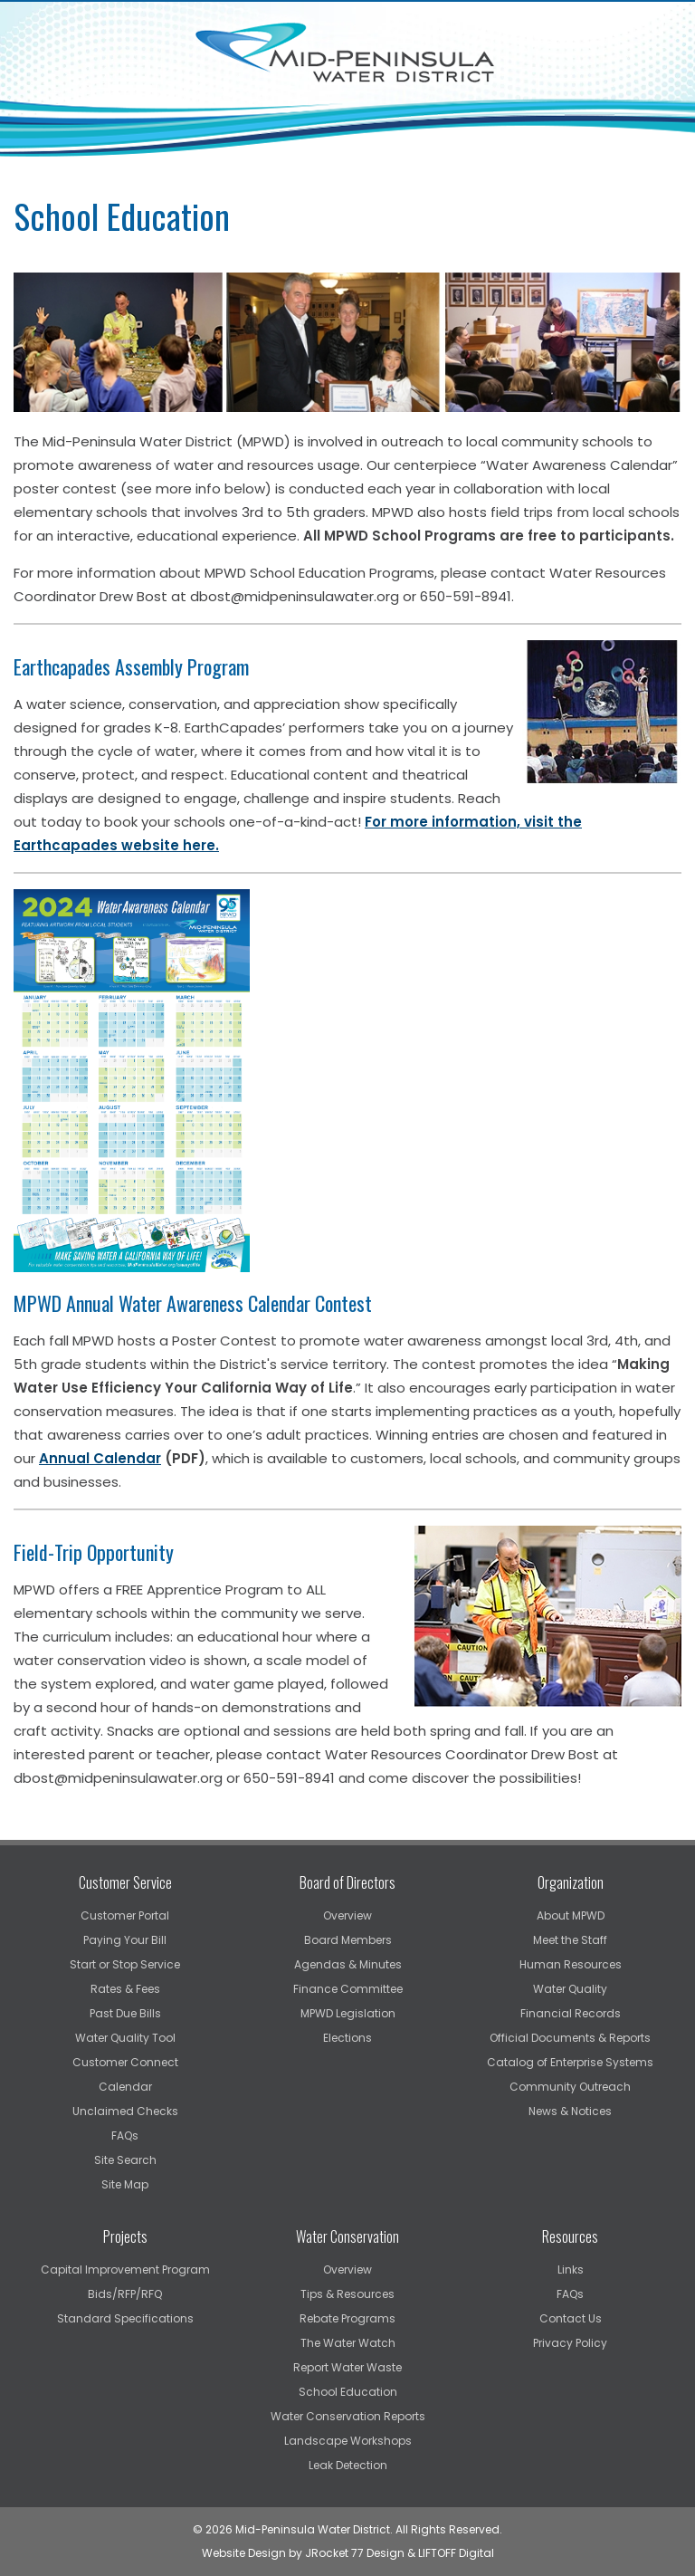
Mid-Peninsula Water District (347, 52)
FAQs (124, 2135)
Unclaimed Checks (125, 2111)
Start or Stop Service (125, 1964)
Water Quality (570, 1989)
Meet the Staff (570, 1940)
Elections (347, 2037)
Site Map (124, 2184)
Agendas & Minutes (348, 1964)
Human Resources (570, 1964)
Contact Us (570, 2318)
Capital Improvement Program (125, 2269)
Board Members (348, 1940)
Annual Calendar (100, 1458)
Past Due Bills (125, 2013)
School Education (348, 2391)
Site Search (125, 2160)
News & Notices (570, 2111)
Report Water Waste (347, 2367)
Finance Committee (348, 1989)
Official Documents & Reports (570, 2037)
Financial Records (570, 2013)
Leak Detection (348, 2465)
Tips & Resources (347, 2294)
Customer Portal (125, 1915)
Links (570, 2269)
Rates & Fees (125, 1989)
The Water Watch (347, 2343)
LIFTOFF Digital (456, 2553)
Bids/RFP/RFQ (125, 2294)
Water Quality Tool (125, 2037)
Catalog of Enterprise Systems (570, 2062)
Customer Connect (125, 2062)
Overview (347, 1915)
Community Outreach (570, 2086)
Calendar (125, 2086)
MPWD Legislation (347, 2013)
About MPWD (571, 1915)
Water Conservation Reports (348, 2416)
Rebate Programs (347, 2318)
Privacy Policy (570, 2343)
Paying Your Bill (125, 1940)
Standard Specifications (125, 2318)
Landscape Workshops (348, 2440)
